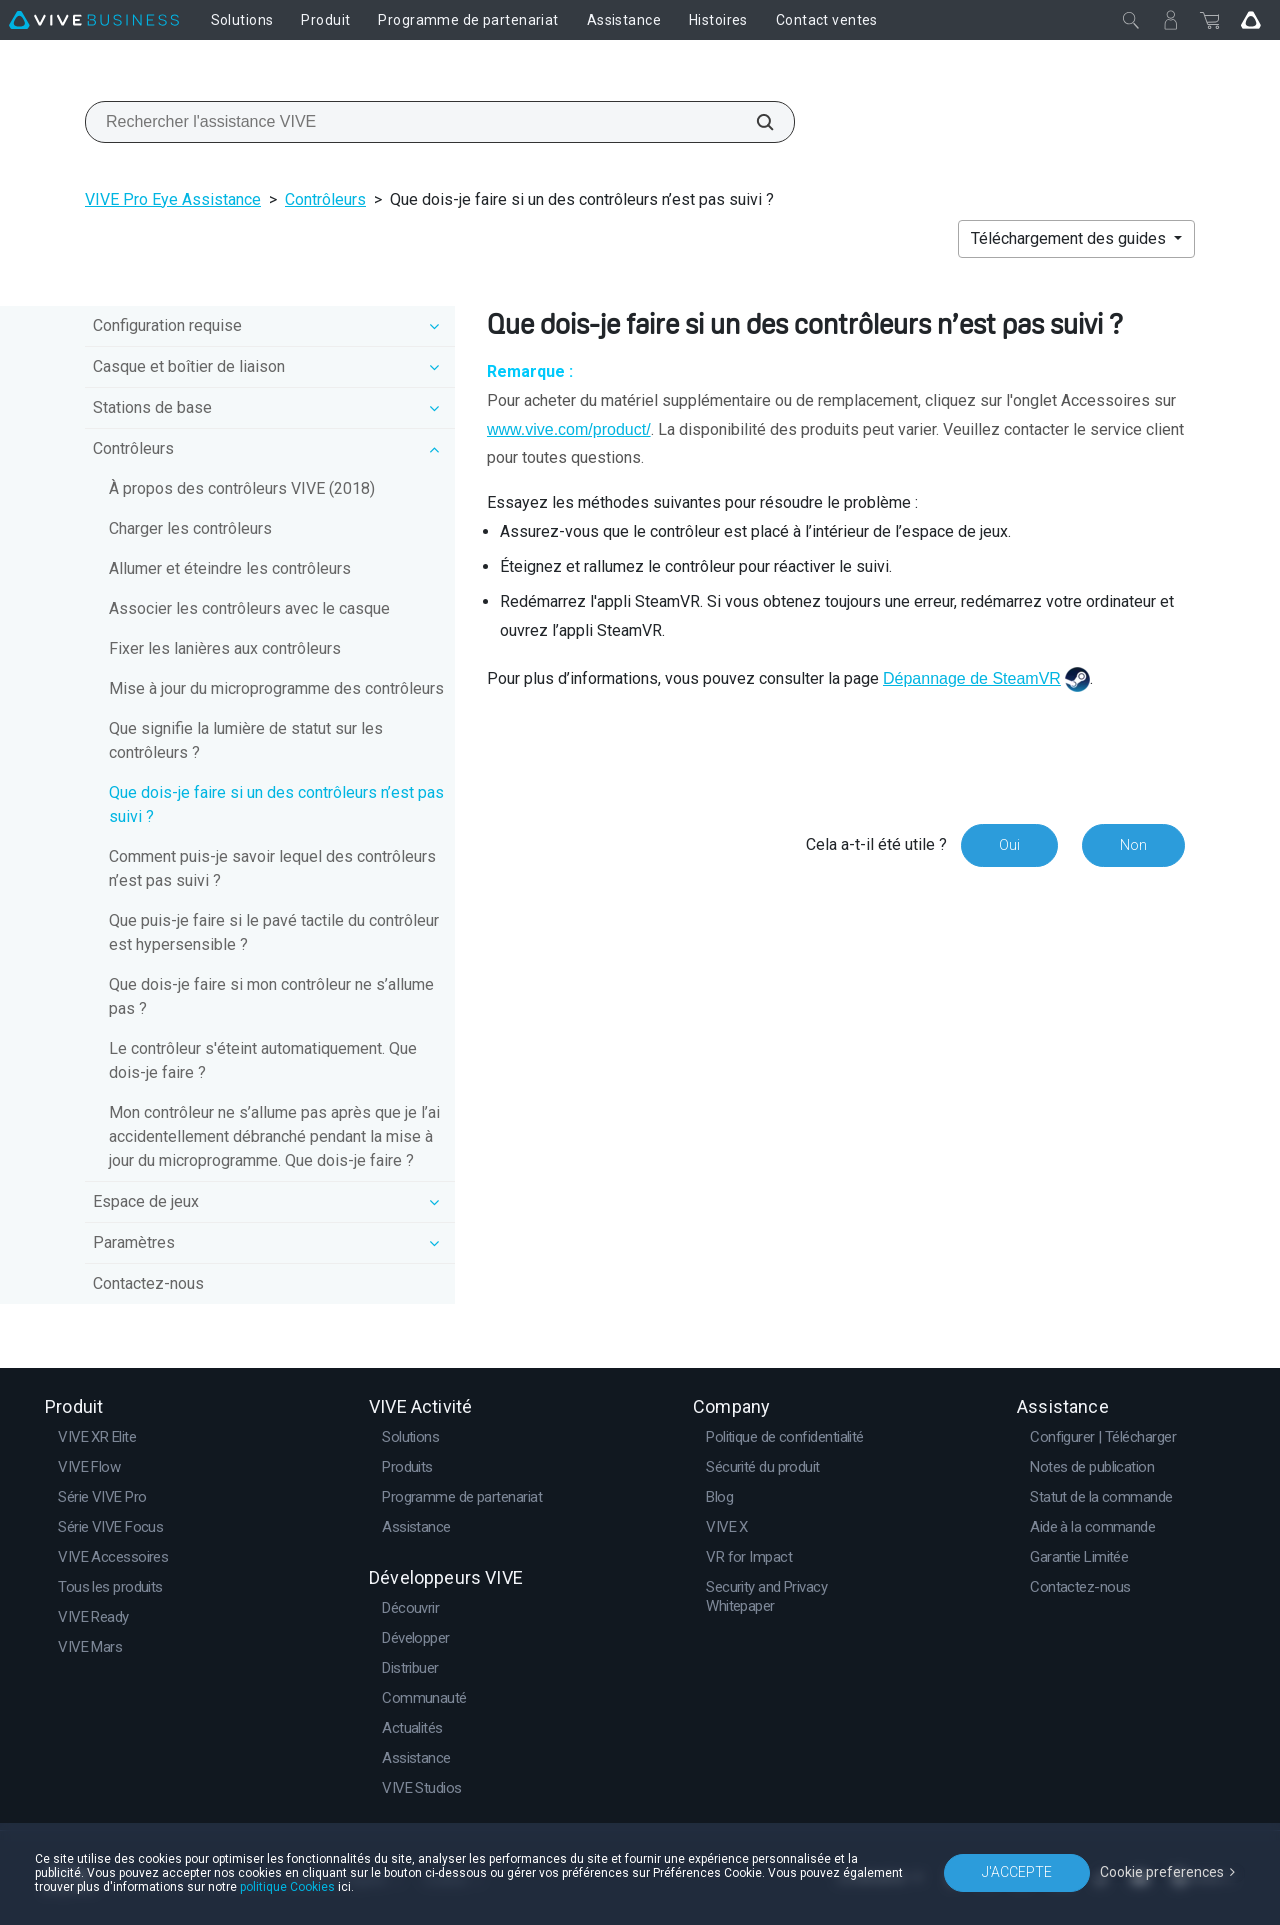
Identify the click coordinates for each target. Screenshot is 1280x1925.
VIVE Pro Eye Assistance (173, 199)
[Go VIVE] (1251, 20)
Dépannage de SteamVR (972, 678)
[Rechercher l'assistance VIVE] (754, 122)
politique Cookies (287, 1887)
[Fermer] (1131, 20)
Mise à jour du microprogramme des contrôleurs (276, 688)
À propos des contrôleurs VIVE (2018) (242, 488)
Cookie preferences (1162, 1872)
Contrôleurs (325, 199)
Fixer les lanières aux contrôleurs (225, 648)
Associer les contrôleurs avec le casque (249, 608)
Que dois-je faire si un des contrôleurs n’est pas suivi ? (276, 804)
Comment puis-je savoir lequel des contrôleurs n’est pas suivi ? (272, 868)
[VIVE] (94, 20)
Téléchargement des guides (1070, 238)
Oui (1009, 845)
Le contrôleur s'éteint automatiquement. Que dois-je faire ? (263, 1060)
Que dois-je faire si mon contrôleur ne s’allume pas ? (271, 996)
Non (1133, 845)
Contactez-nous (148, 1283)
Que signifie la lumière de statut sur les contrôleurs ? (246, 740)
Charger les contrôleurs (190, 528)
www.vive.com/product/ (569, 429)
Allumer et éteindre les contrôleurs (230, 568)
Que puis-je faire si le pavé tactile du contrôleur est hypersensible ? (274, 932)
